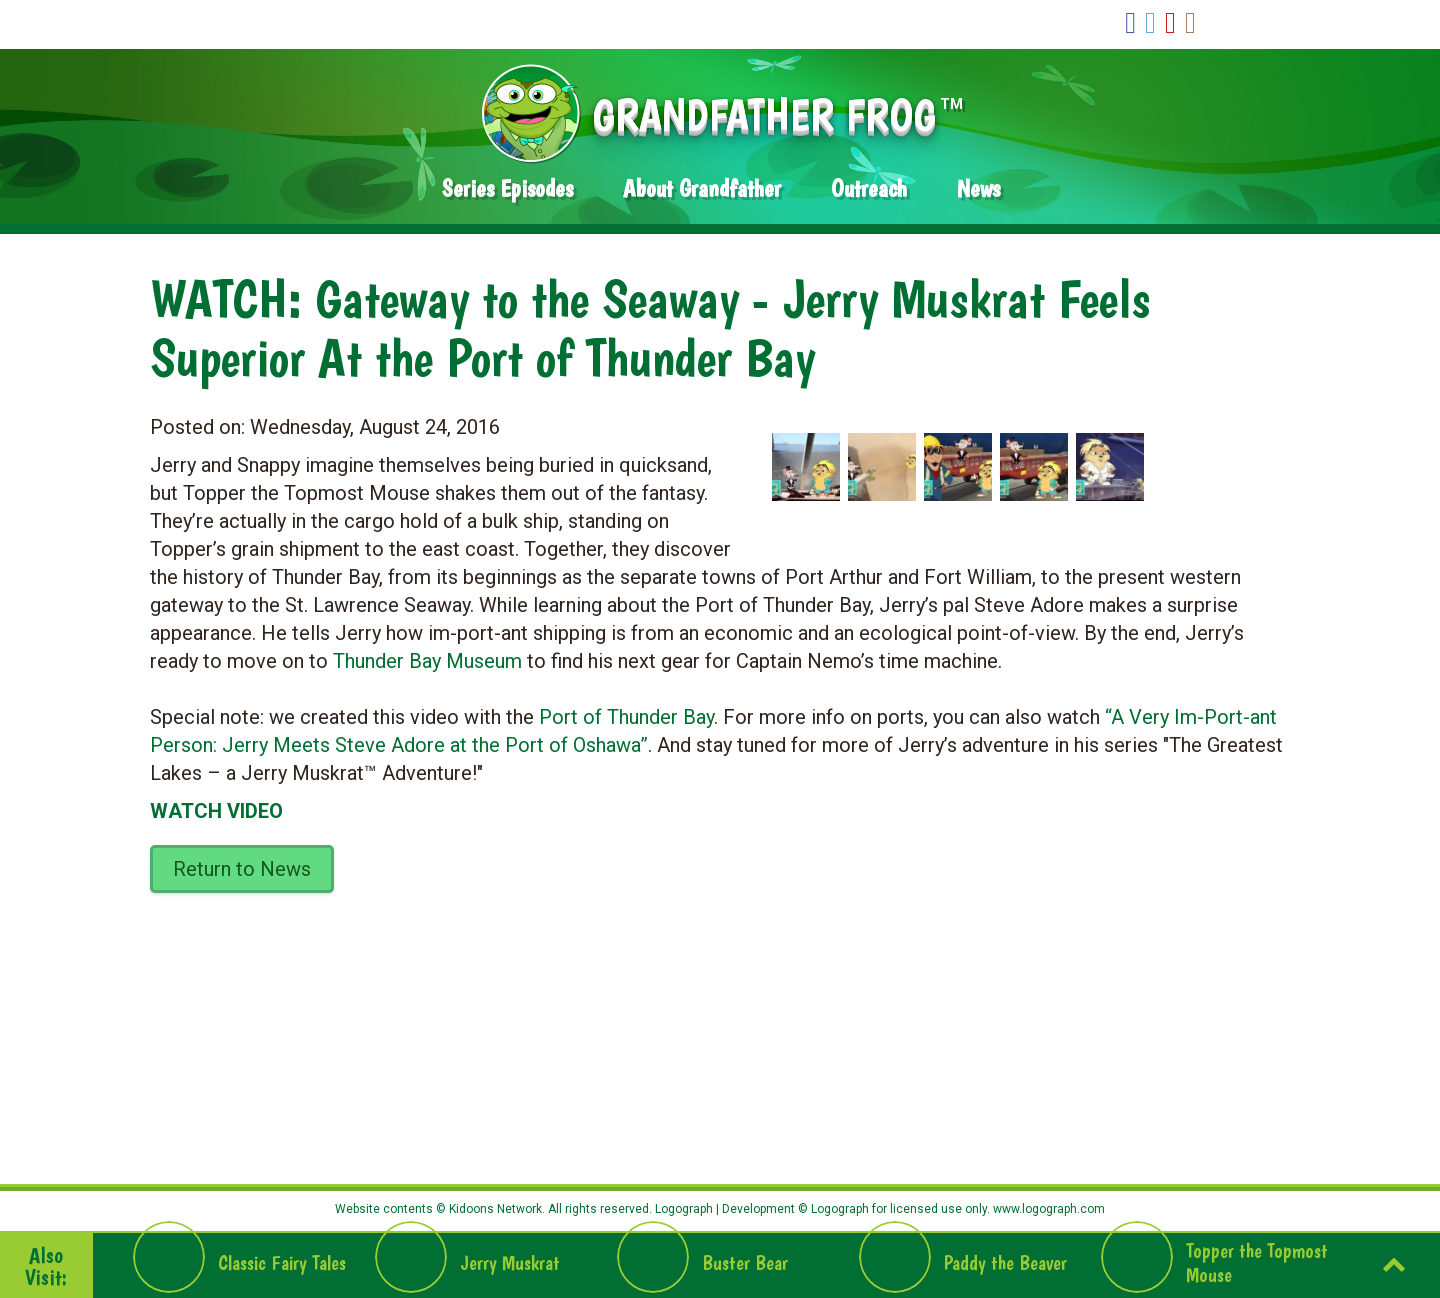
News (978, 188)
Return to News (242, 869)
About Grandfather (702, 188)
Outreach (869, 188)
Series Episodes (507, 188)
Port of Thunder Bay (626, 717)
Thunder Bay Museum (427, 661)
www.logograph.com (1047, 1209)
